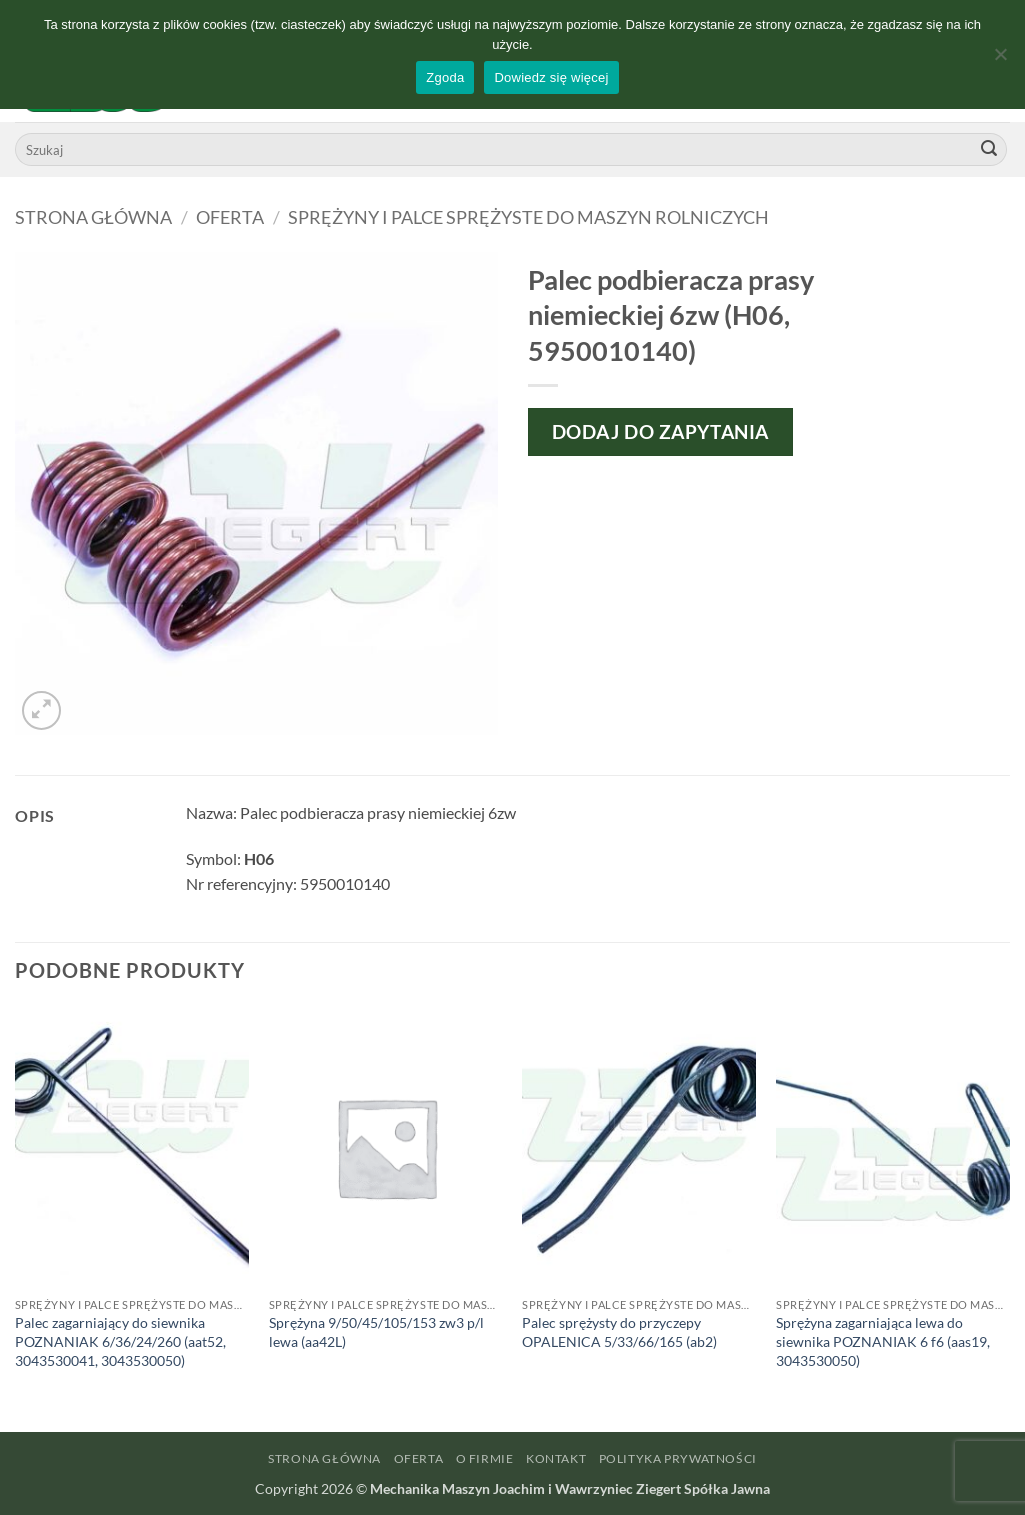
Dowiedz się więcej (551, 77)
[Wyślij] (989, 150)
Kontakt (556, 1458)
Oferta (230, 217)
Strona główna (93, 217)
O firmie (485, 1458)
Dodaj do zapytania (660, 431)
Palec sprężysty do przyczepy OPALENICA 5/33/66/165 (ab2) (619, 1332)
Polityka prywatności (678, 1458)
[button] (41, 710)
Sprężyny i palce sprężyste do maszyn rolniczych (528, 217)
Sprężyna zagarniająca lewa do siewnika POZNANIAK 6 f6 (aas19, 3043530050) (883, 1341)
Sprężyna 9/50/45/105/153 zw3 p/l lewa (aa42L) (376, 1332)
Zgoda (445, 77)
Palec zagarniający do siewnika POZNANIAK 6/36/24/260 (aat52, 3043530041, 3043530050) (120, 1341)
